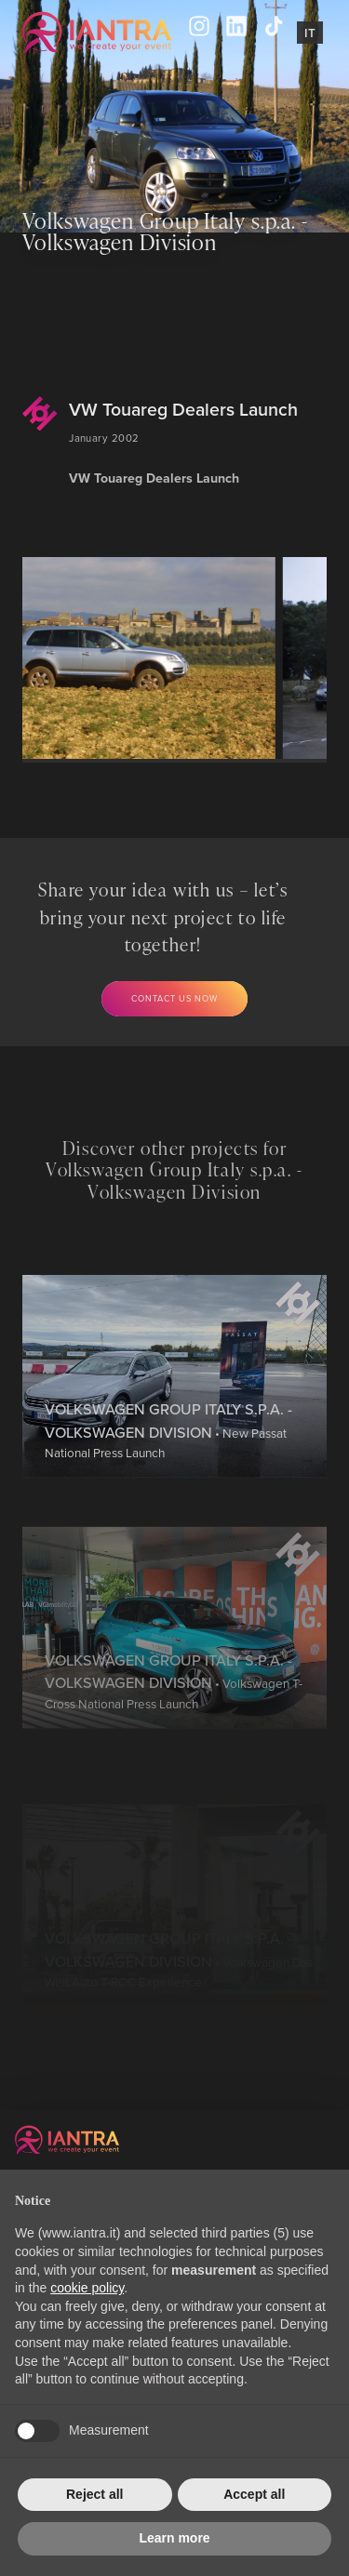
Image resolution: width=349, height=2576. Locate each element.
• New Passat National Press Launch (168, 1488)
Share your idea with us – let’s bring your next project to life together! (163, 916)
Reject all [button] (94, 2494)
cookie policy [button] (87, 2287)
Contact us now (174, 998)
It (309, 32)
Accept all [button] (254, 2494)
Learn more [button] (174, 2537)
